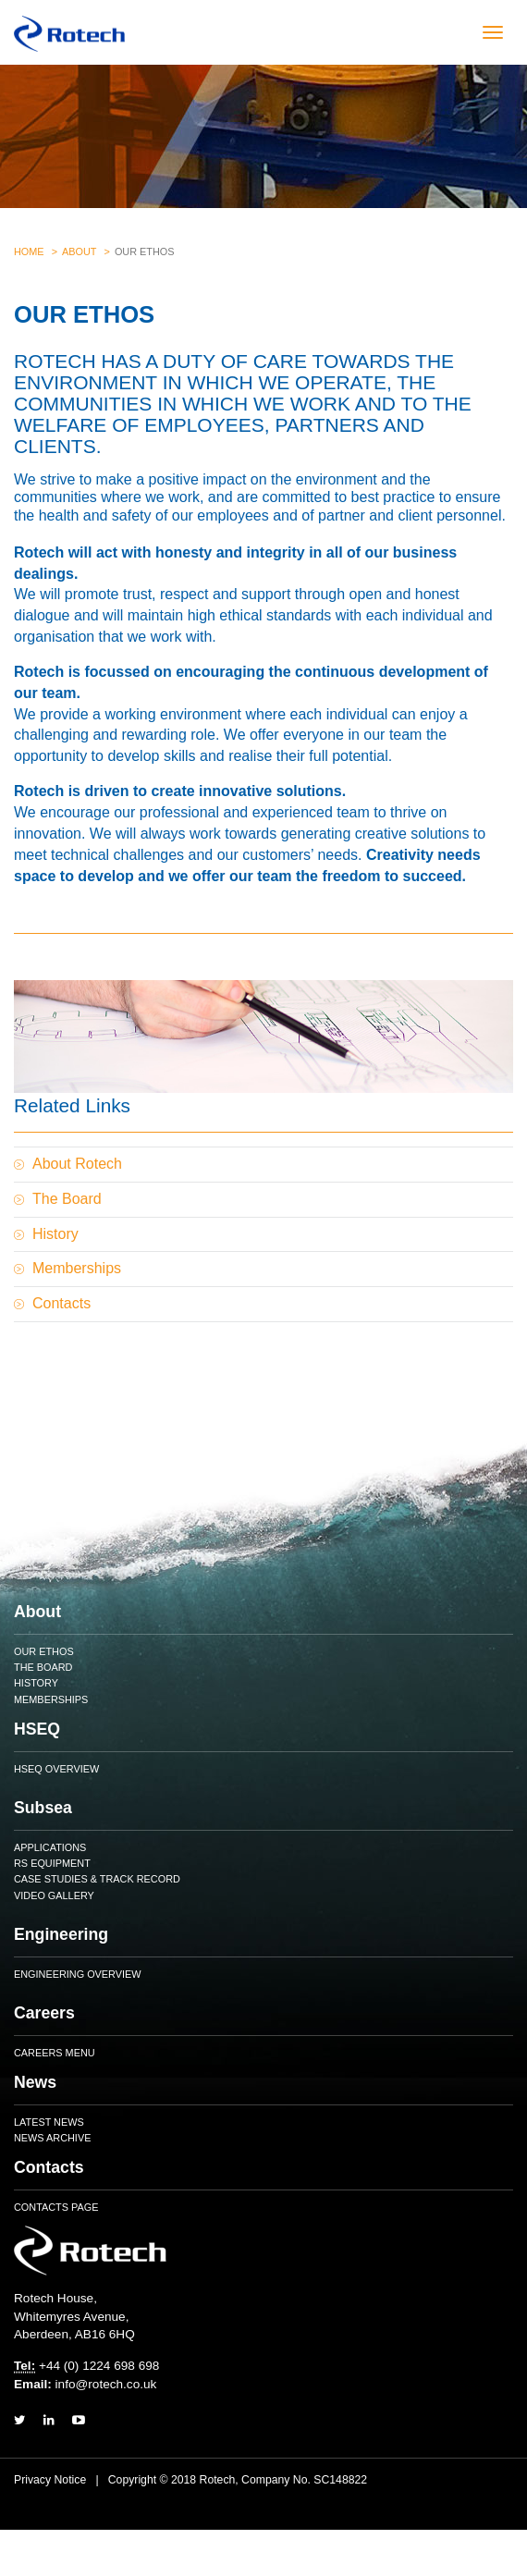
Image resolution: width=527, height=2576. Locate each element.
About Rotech (77, 1163)
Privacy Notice (50, 2479)
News (35, 2082)
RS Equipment (52, 1863)
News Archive (52, 2137)
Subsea (43, 1807)
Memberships (76, 1268)
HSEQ (37, 1729)
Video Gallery (54, 1895)
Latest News (49, 2122)
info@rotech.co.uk (106, 2384)
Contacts (61, 1303)
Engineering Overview (77, 1974)
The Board (67, 1199)
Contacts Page (56, 2207)
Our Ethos (44, 1651)
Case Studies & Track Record (97, 1878)
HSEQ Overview (56, 1768)
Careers (44, 2013)
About (79, 251)
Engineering (61, 1934)
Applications (50, 1847)
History (55, 1234)
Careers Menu (54, 2052)
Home (29, 251)
